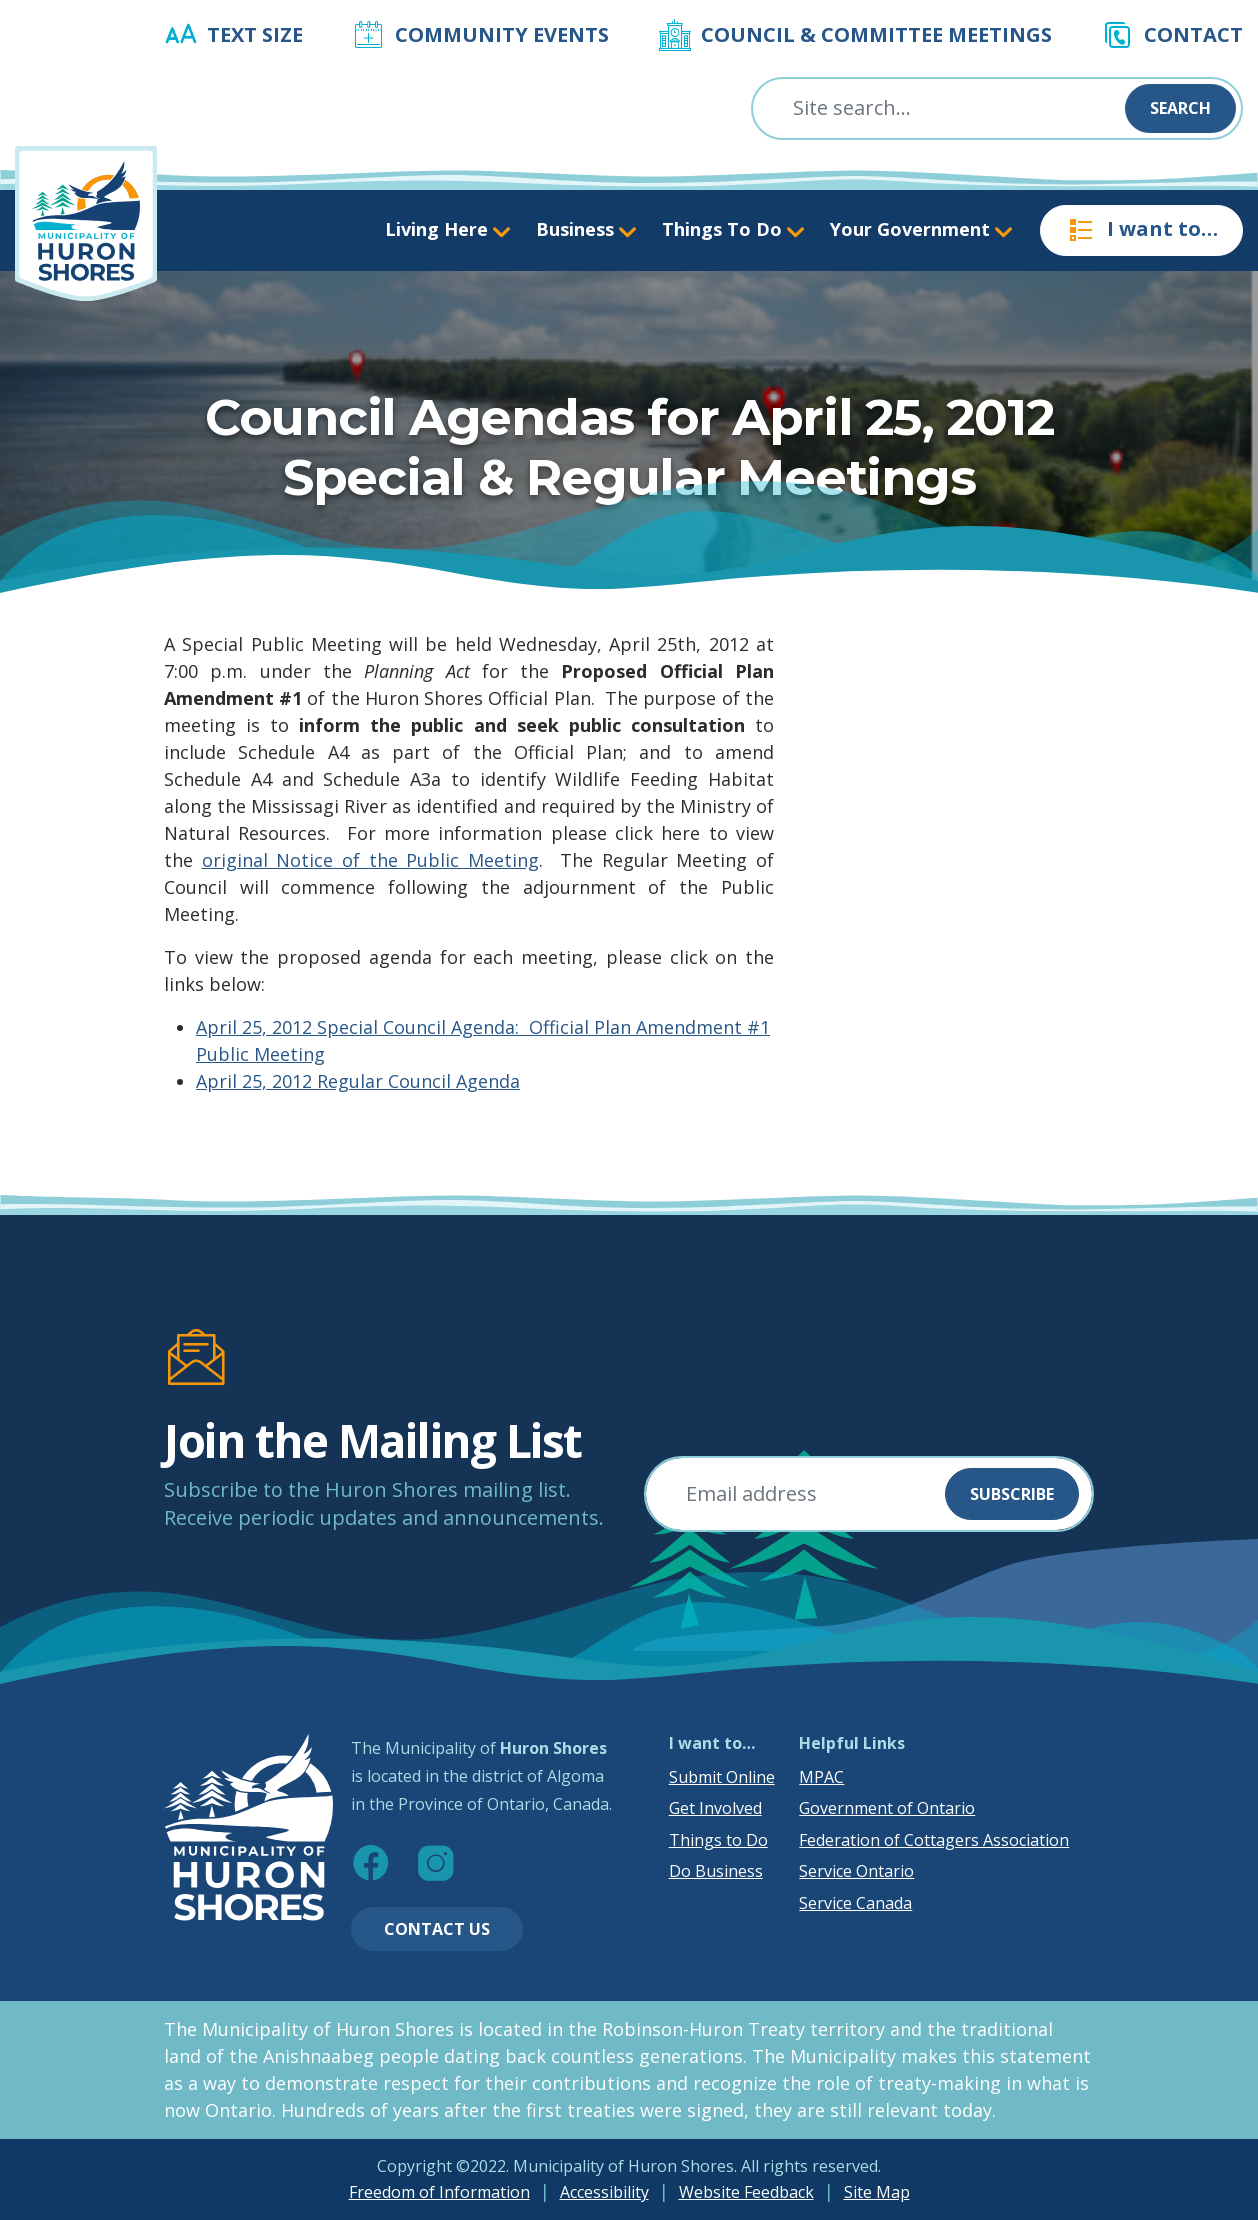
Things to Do (718, 1840)
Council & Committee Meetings (876, 34)
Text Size (255, 34)
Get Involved (715, 1808)
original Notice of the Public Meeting (370, 860)
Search (1180, 108)
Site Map (877, 2192)
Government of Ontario (887, 1808)
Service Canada (855, 1903)
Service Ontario (856, 1871)
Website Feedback (746, 2192)
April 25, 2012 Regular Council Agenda (358, 1081)
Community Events (502, 34)
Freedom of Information (439, 2192)
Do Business (716, 1871)
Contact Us (437, 1929)
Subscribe (1012, 1494)
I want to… (1141, 230)
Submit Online (722, 1777)
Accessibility (604, 2192)
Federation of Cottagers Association (934, 1840)
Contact (1193, 34)
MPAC (821, 1777)
